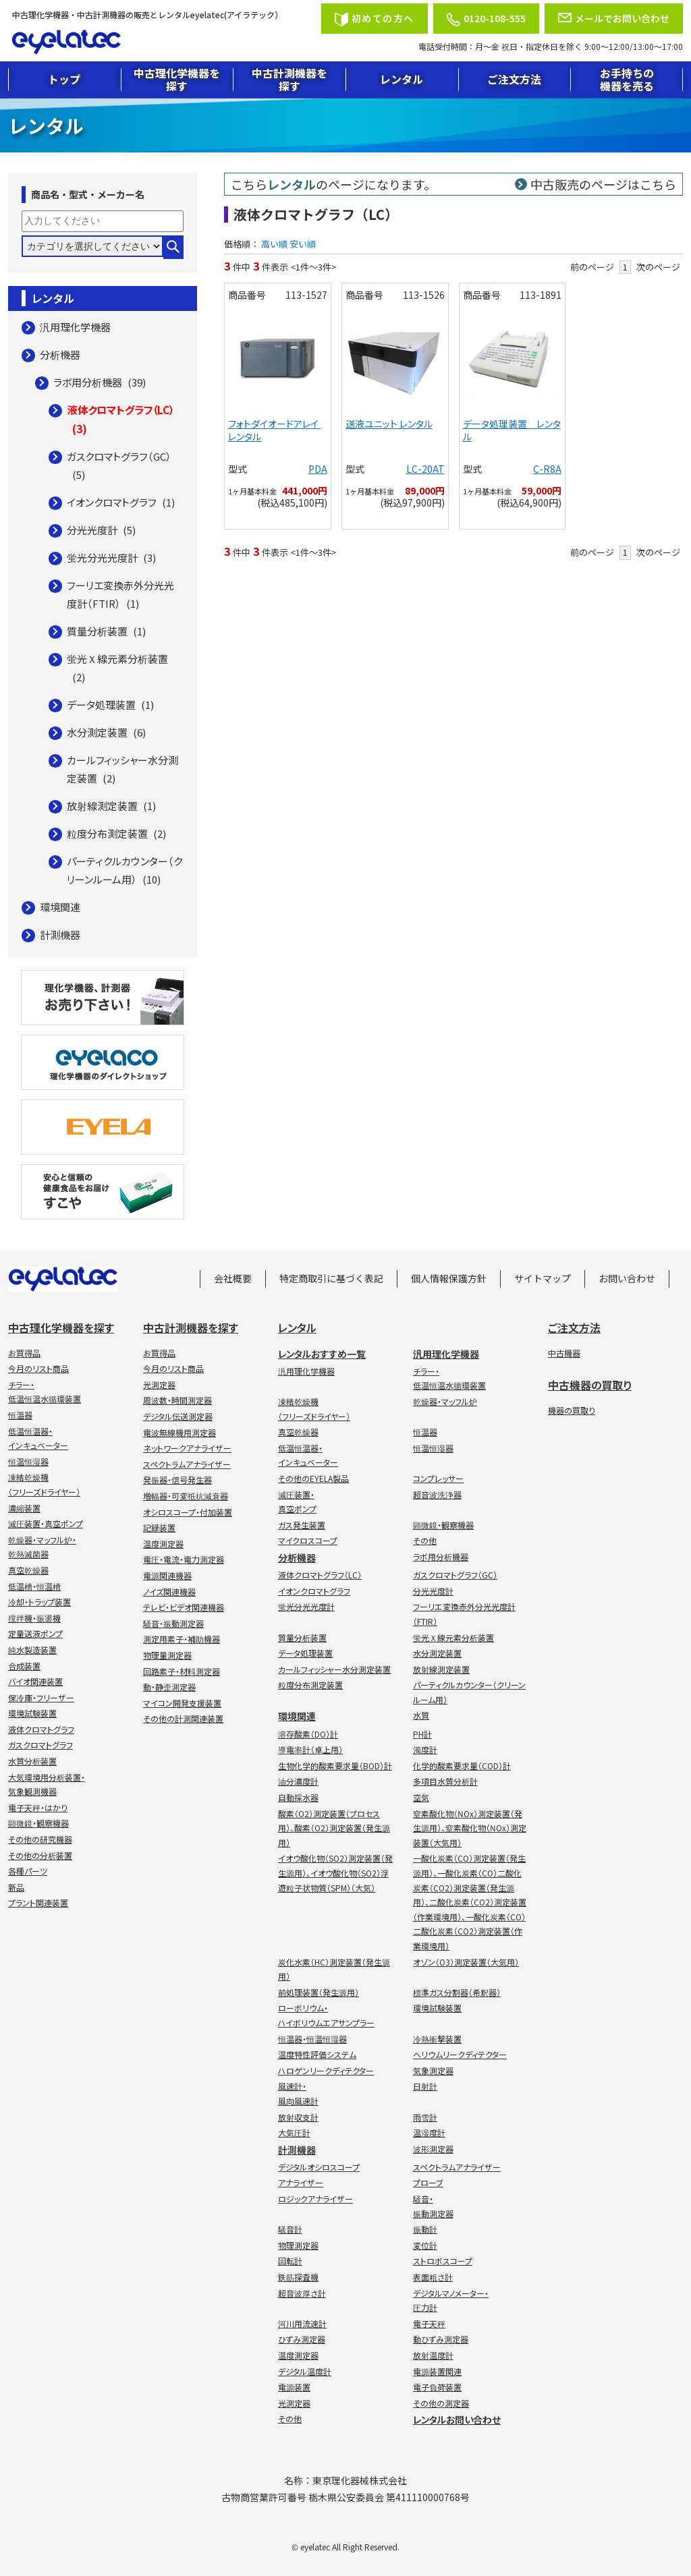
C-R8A (547, 469)
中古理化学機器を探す (177, 79)
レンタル (401, 79)
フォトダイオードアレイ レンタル (274, 430)
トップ (64, 79)
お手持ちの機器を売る (627, 79)
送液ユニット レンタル (389, 423)
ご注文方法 (514, 79)
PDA (317, 469)
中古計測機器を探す (289, 79)
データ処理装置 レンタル (512, 430)
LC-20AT (425, 469)
